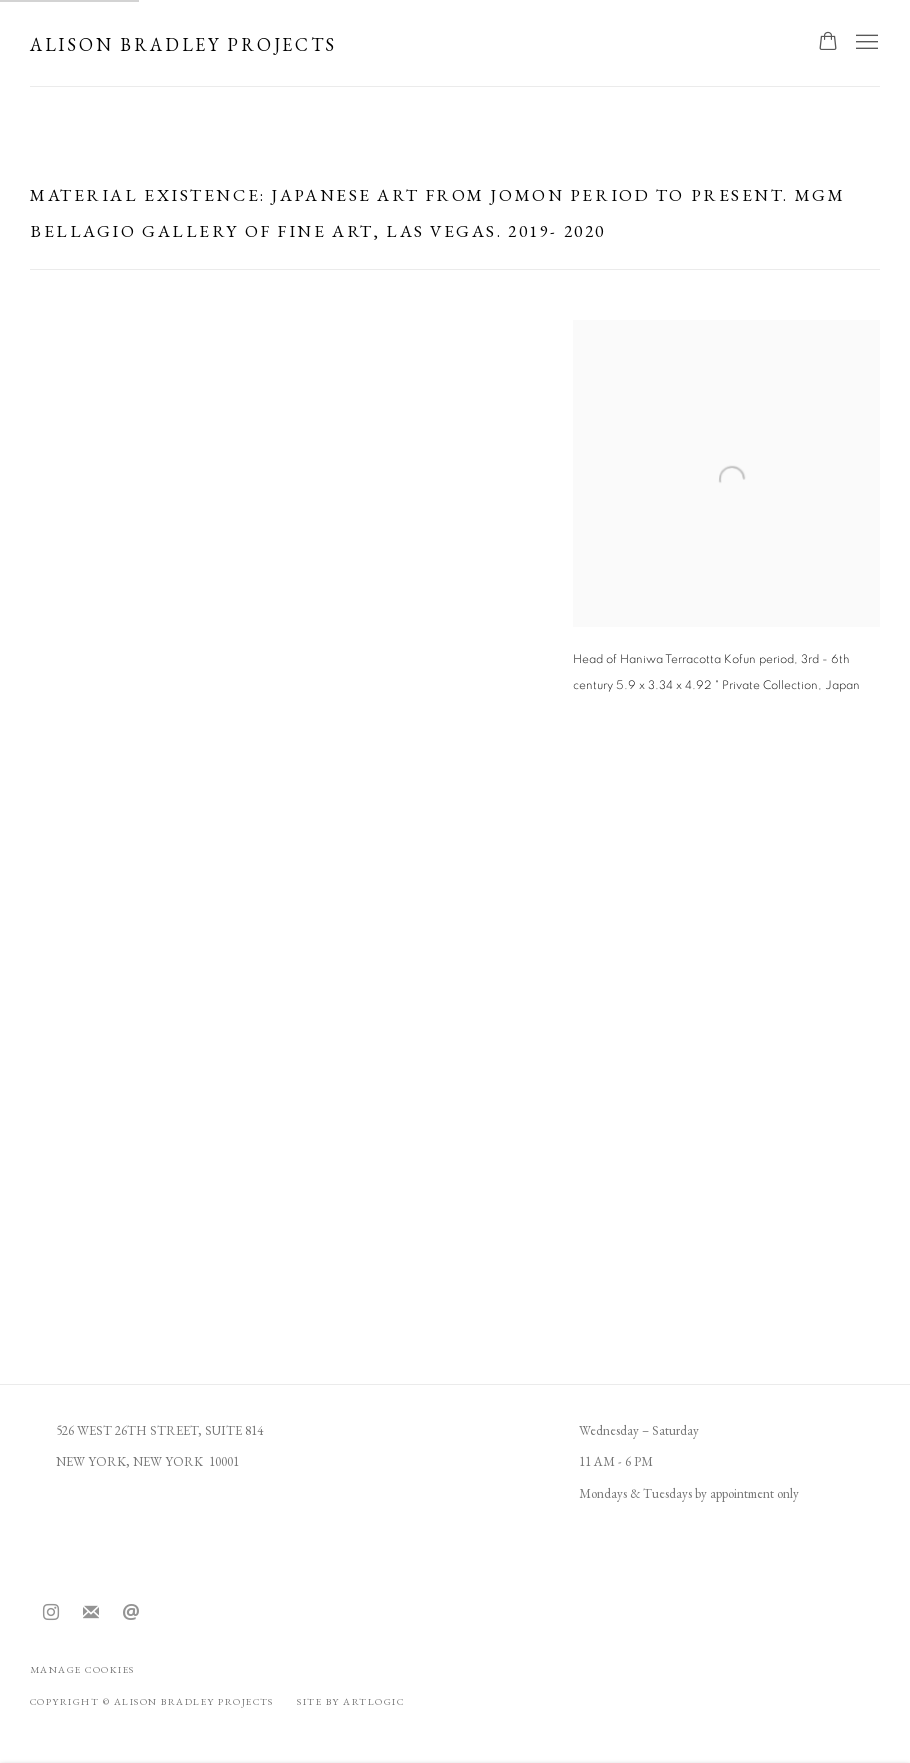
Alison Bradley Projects (183, 45)
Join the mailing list (91, 1613)
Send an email (131, 1613)
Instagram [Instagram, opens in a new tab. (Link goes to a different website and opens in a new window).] (51, 1613)
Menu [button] (865, 43)
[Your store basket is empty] (828, 43)
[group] (455, 1021)
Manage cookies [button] (82, 1669)
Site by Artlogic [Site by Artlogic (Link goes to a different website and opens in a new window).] (350, 1701)
